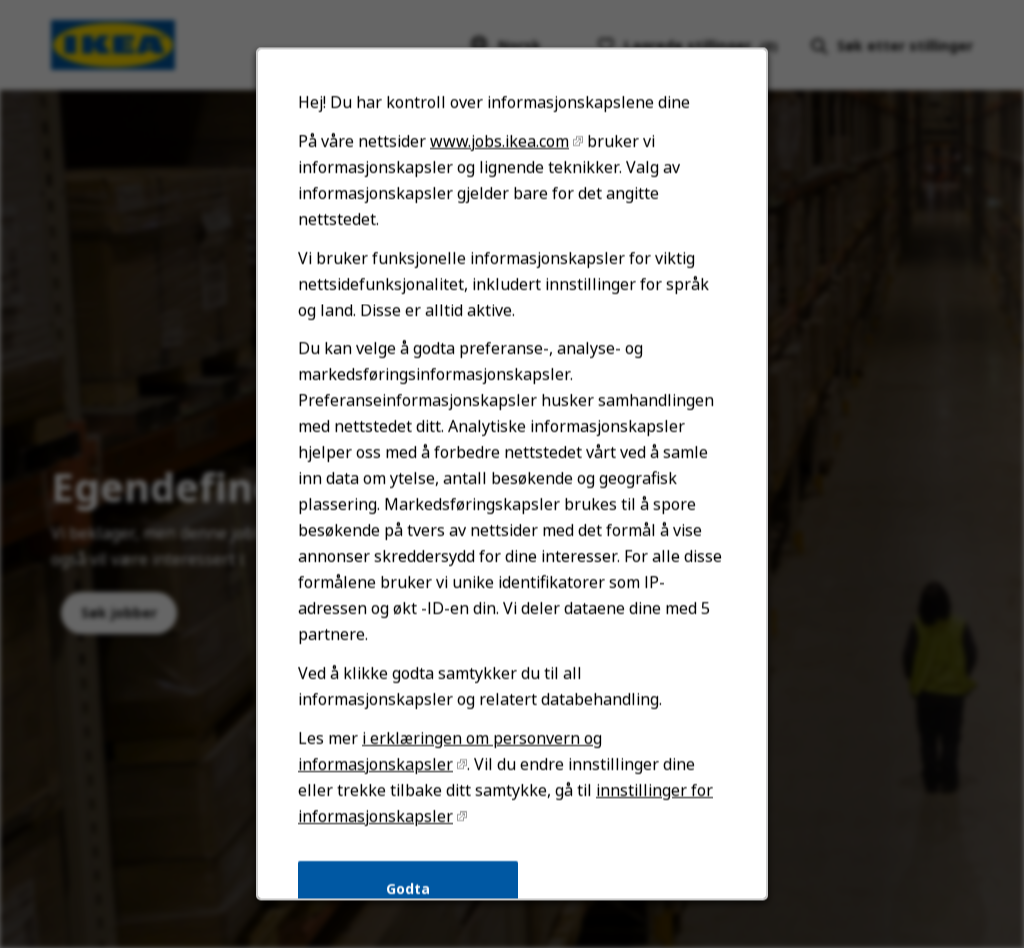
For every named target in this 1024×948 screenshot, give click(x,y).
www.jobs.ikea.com (499, 159)
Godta (409, 895)
